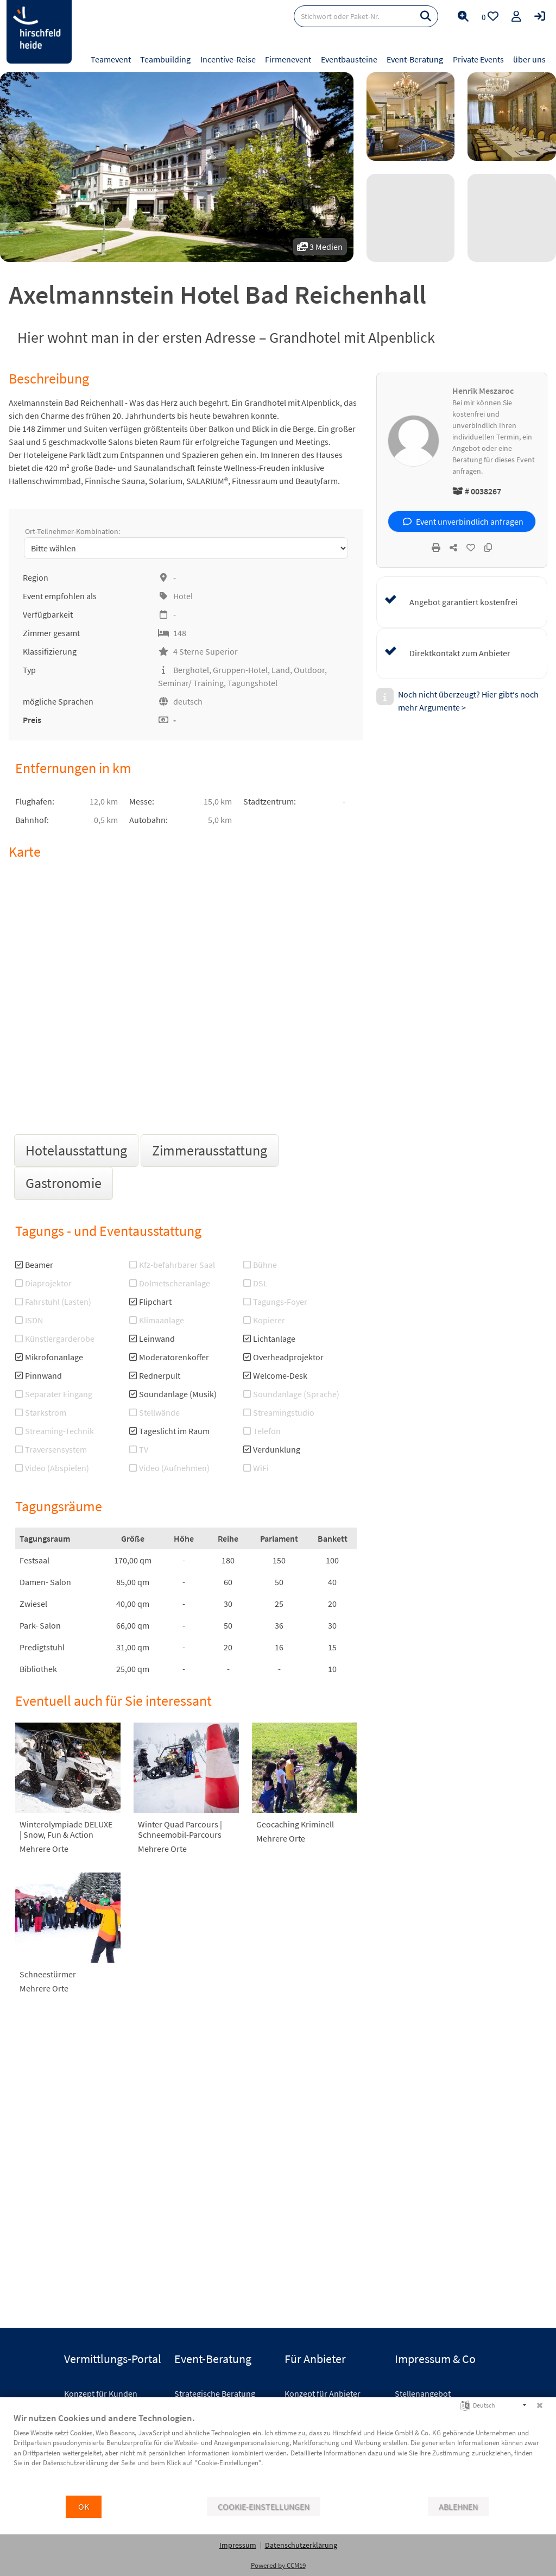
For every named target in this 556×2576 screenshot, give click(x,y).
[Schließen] (540, 2405)
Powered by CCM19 (278, 2565)
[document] (278, 2453)
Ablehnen (458, 2507)
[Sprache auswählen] (465, 2404)
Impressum (237, 2545)
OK (83, 2507)
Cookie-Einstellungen (263, 2507)
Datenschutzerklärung (301, 2545)
